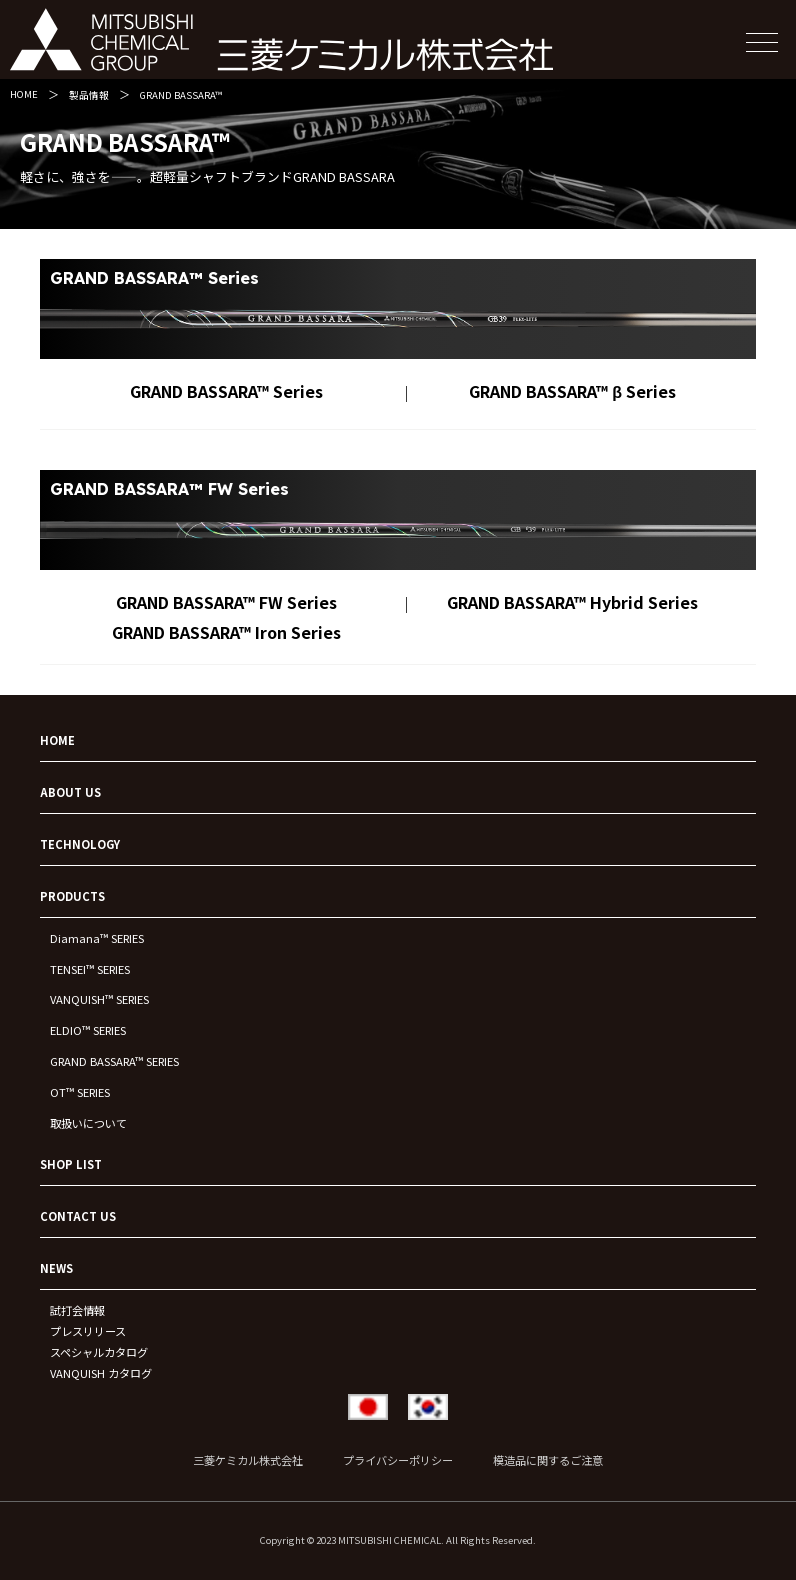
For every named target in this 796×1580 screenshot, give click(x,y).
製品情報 (89, 95)
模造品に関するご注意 (548, 1460)
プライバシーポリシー (398, 1460)
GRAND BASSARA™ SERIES (114, 1061)
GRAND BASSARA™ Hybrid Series (572, 602)
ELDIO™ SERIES (88, 1030)
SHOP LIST (71, 1164)
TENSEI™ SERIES (90, 969)
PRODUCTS (72, 896)
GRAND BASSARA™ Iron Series (226, 632)
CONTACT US (78, 1216)
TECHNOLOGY (80, 844)
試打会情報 (77, 1310)
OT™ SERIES (80, 1092)
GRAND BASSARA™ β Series (572, 391)
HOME (24, 94)
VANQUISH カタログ (101, 1373)
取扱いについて (88, 1123)
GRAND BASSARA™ (181, 95)
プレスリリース (88, 1331)
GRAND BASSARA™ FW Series (226, 602)
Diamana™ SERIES (97, 938)
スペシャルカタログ (99, 1352)
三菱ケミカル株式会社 (248, 1460)
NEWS (56, 1268)
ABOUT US (70, 792)
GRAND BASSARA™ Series (226, 391)
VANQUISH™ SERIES (99, 999)
